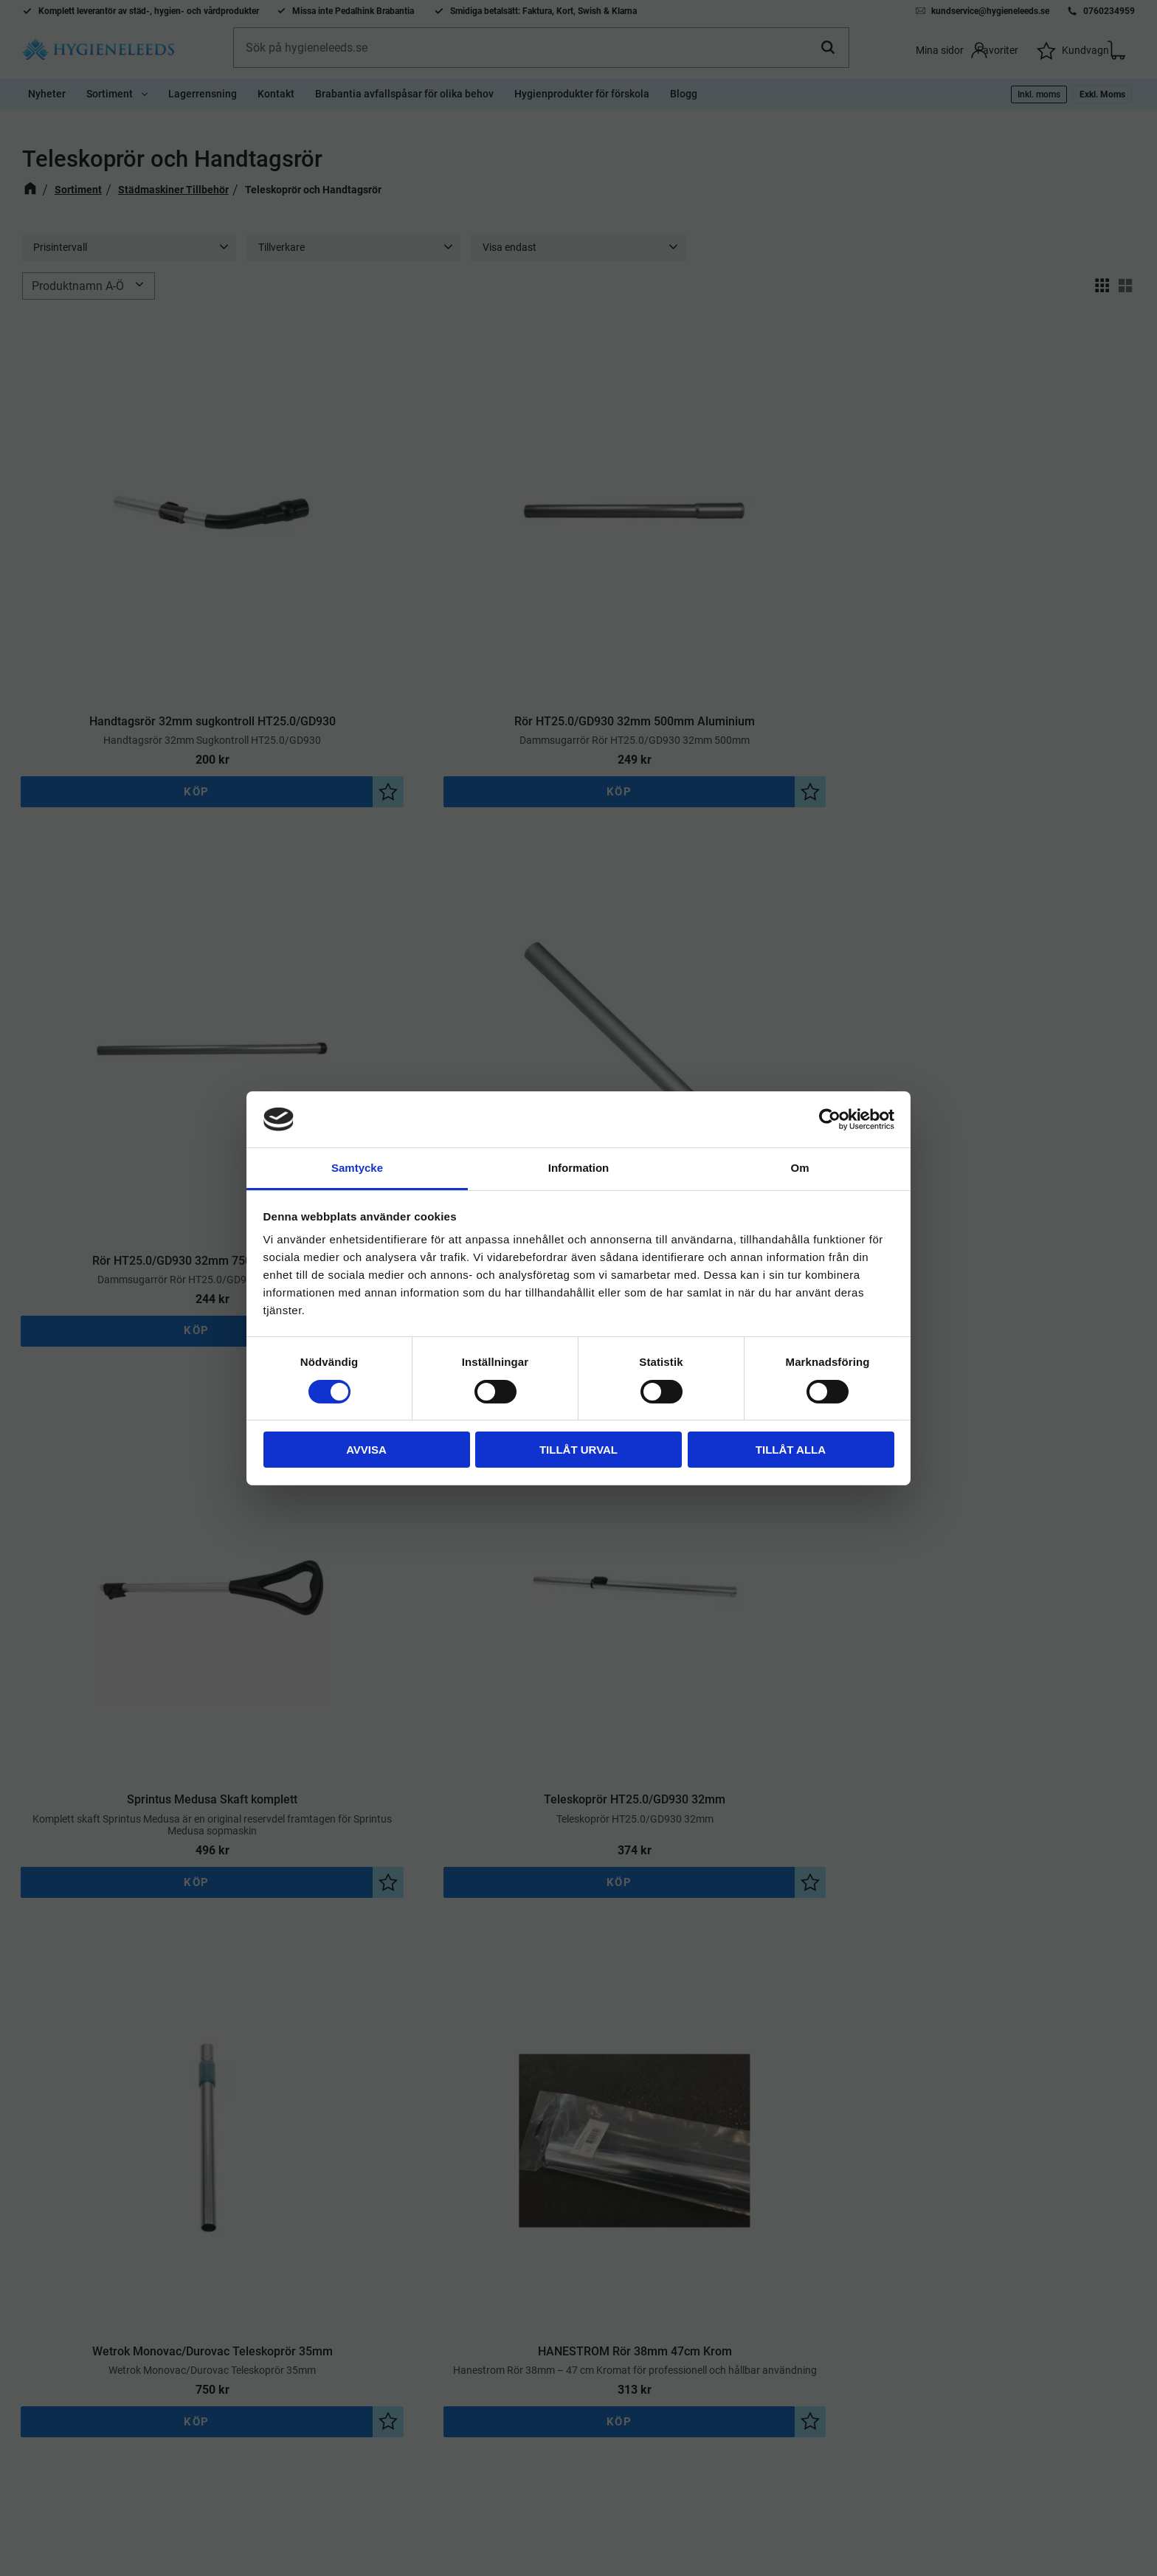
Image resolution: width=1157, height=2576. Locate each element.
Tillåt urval (578, 1449)
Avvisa (366, 1449)
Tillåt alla (791, 1449)
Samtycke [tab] (357, 1167)
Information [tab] (578, 1167)
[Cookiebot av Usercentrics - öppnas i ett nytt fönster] (829, 1119)
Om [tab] (799, 1167)
